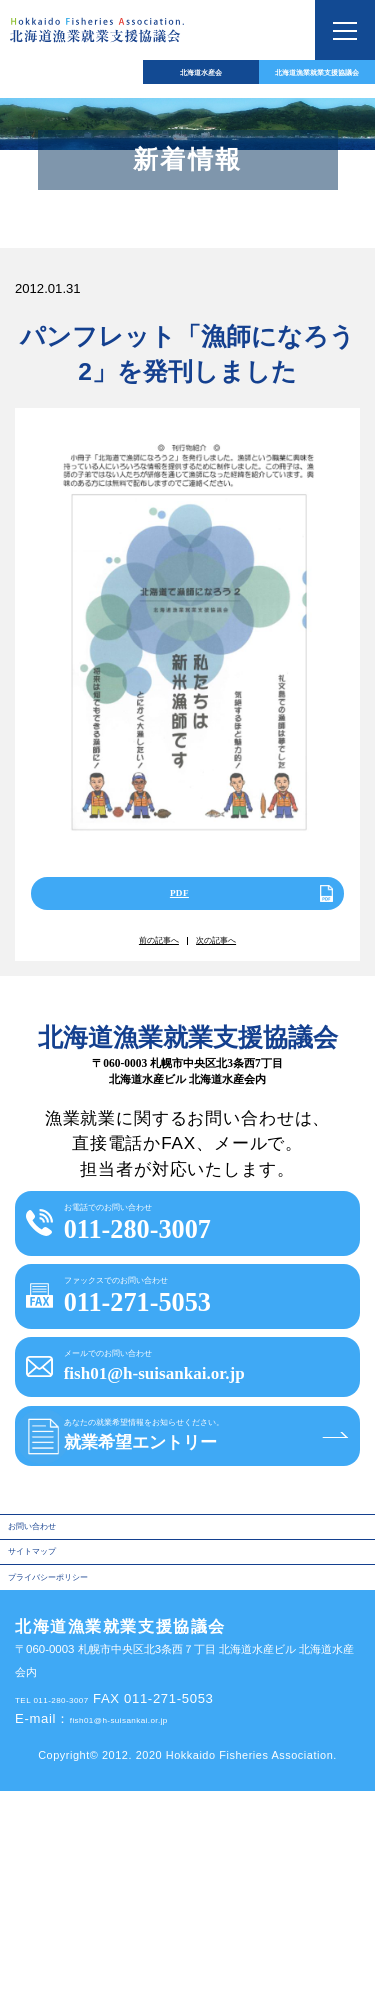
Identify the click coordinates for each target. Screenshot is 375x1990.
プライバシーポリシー (78, 1769)
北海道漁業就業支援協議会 (281, 79)
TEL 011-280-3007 (74, 1898)
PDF (174, 903)
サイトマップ (52, 1729)
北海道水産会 (94, 79)
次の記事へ (233, 964)
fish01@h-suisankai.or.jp (149, 1918)
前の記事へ (141, 964)
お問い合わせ (52, 1688)
